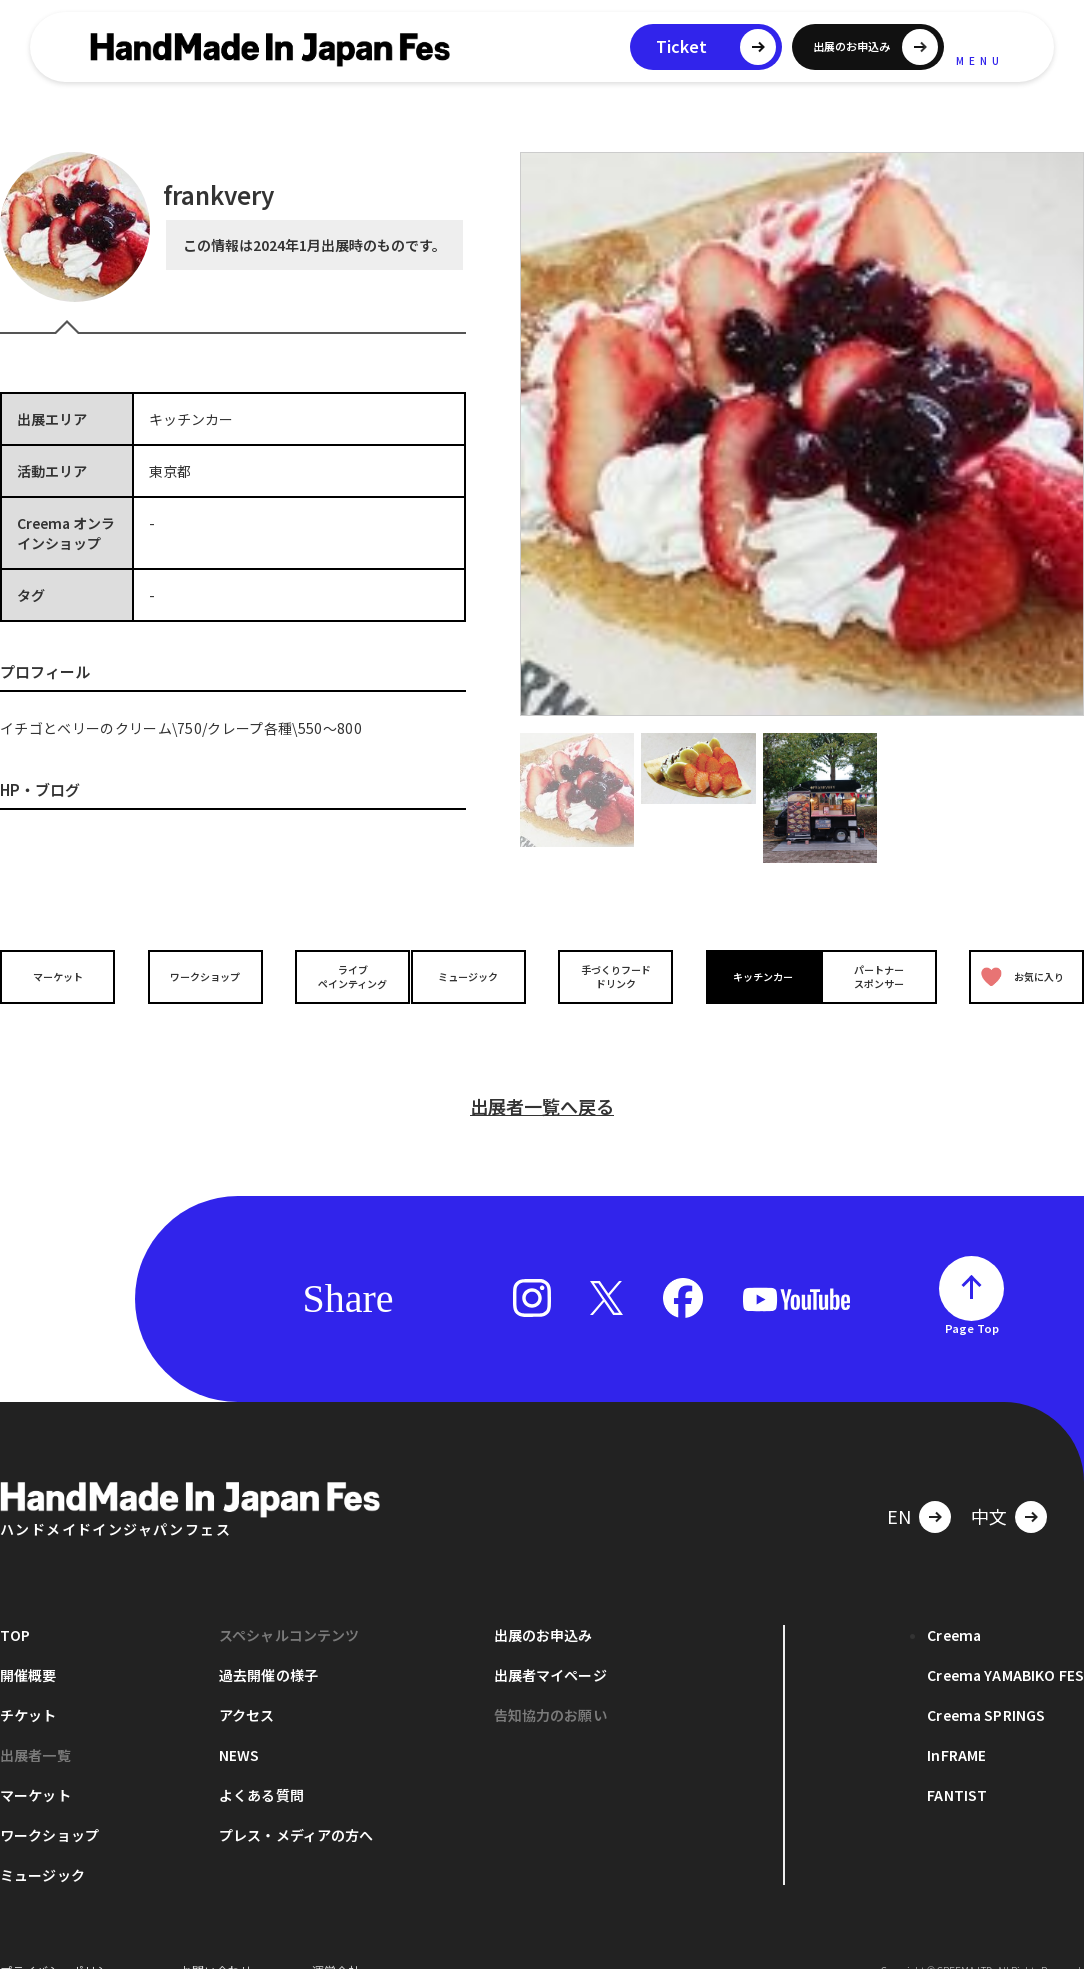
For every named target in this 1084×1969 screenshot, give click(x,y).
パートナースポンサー (884, 976)
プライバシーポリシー (60, 1938)
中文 (989, 1484)
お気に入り (1017, 976)
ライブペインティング (336, 976)
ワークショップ (200, 975)
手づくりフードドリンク (610, 976)
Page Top (972, 1296)
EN (899, 1484)
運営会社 (336, 1938)
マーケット (63, 975)
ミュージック (474, 975)
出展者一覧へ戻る (542, 1074)
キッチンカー (747, 975)
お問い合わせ (216, 1938)
